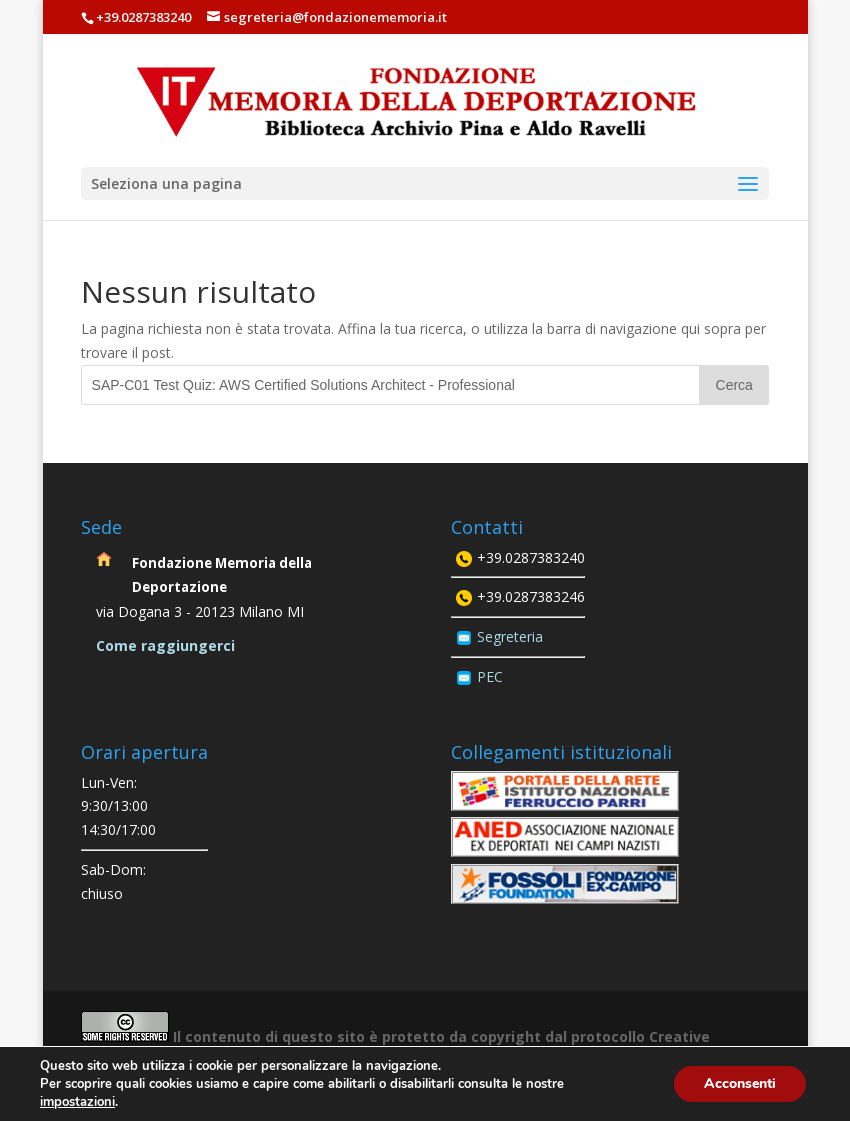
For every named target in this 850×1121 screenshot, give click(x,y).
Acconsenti (740, 1083)
